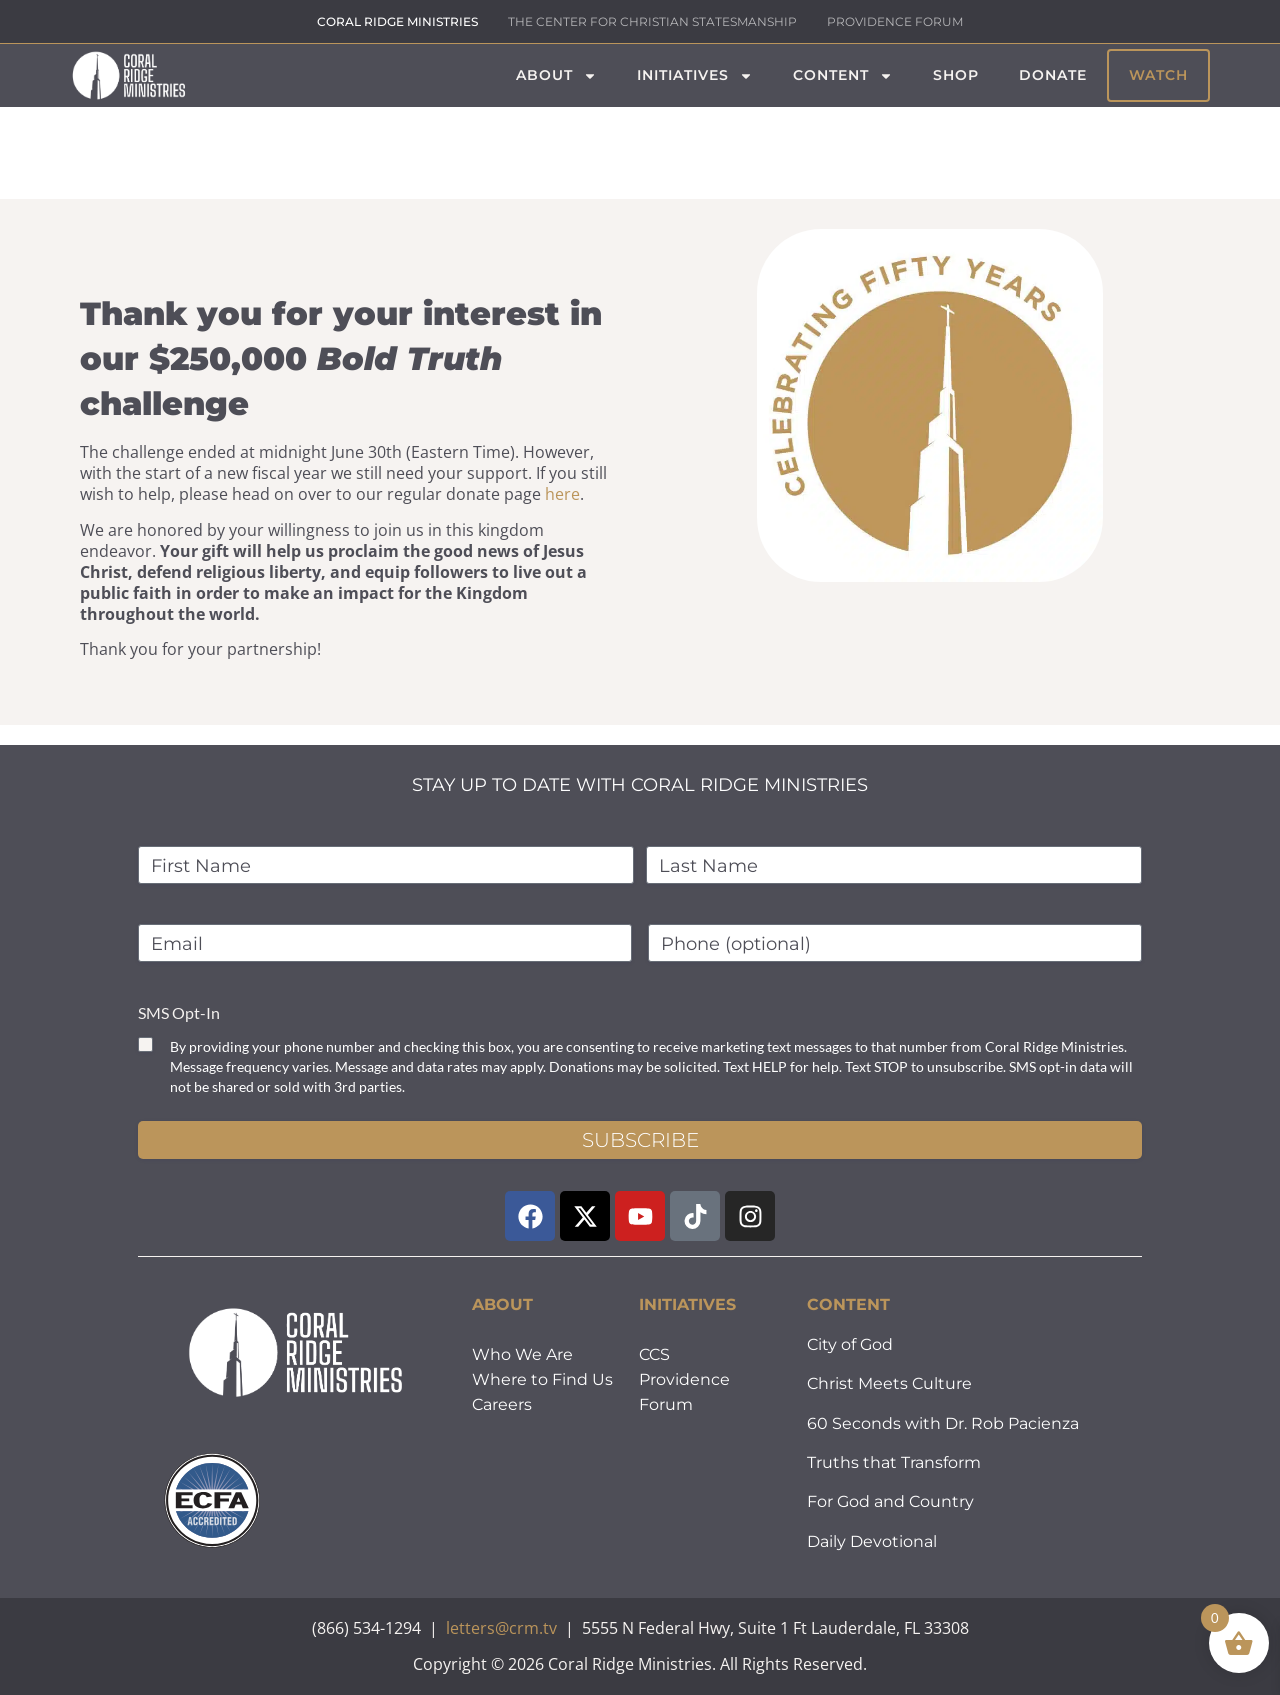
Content (843, 76)
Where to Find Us (542, 1379)
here (562, 494)
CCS (654, 1354)
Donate (1053, 75)
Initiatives (695, 76)
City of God (850, 1344)
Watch (1158, 75)
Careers (502, 1404)
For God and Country (890, 1501)
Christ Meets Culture (889, 1383)
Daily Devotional (872, 1541)
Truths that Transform (894, 1462)
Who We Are (522, 1354)
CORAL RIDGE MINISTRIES (397, 21)
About (556, 76)
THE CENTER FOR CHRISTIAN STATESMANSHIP (652, 21)
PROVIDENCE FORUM (895, 21)
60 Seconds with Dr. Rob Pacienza (943, 1423)
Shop (956, 75)
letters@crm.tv (501, 1628)
